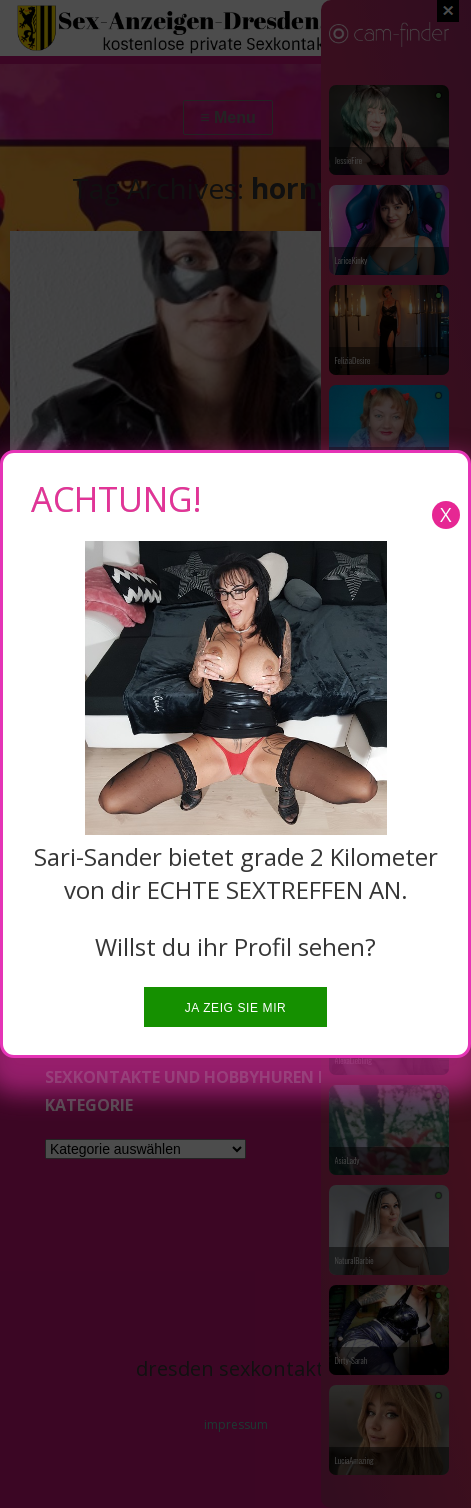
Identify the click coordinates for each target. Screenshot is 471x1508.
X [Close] (446, 514)
